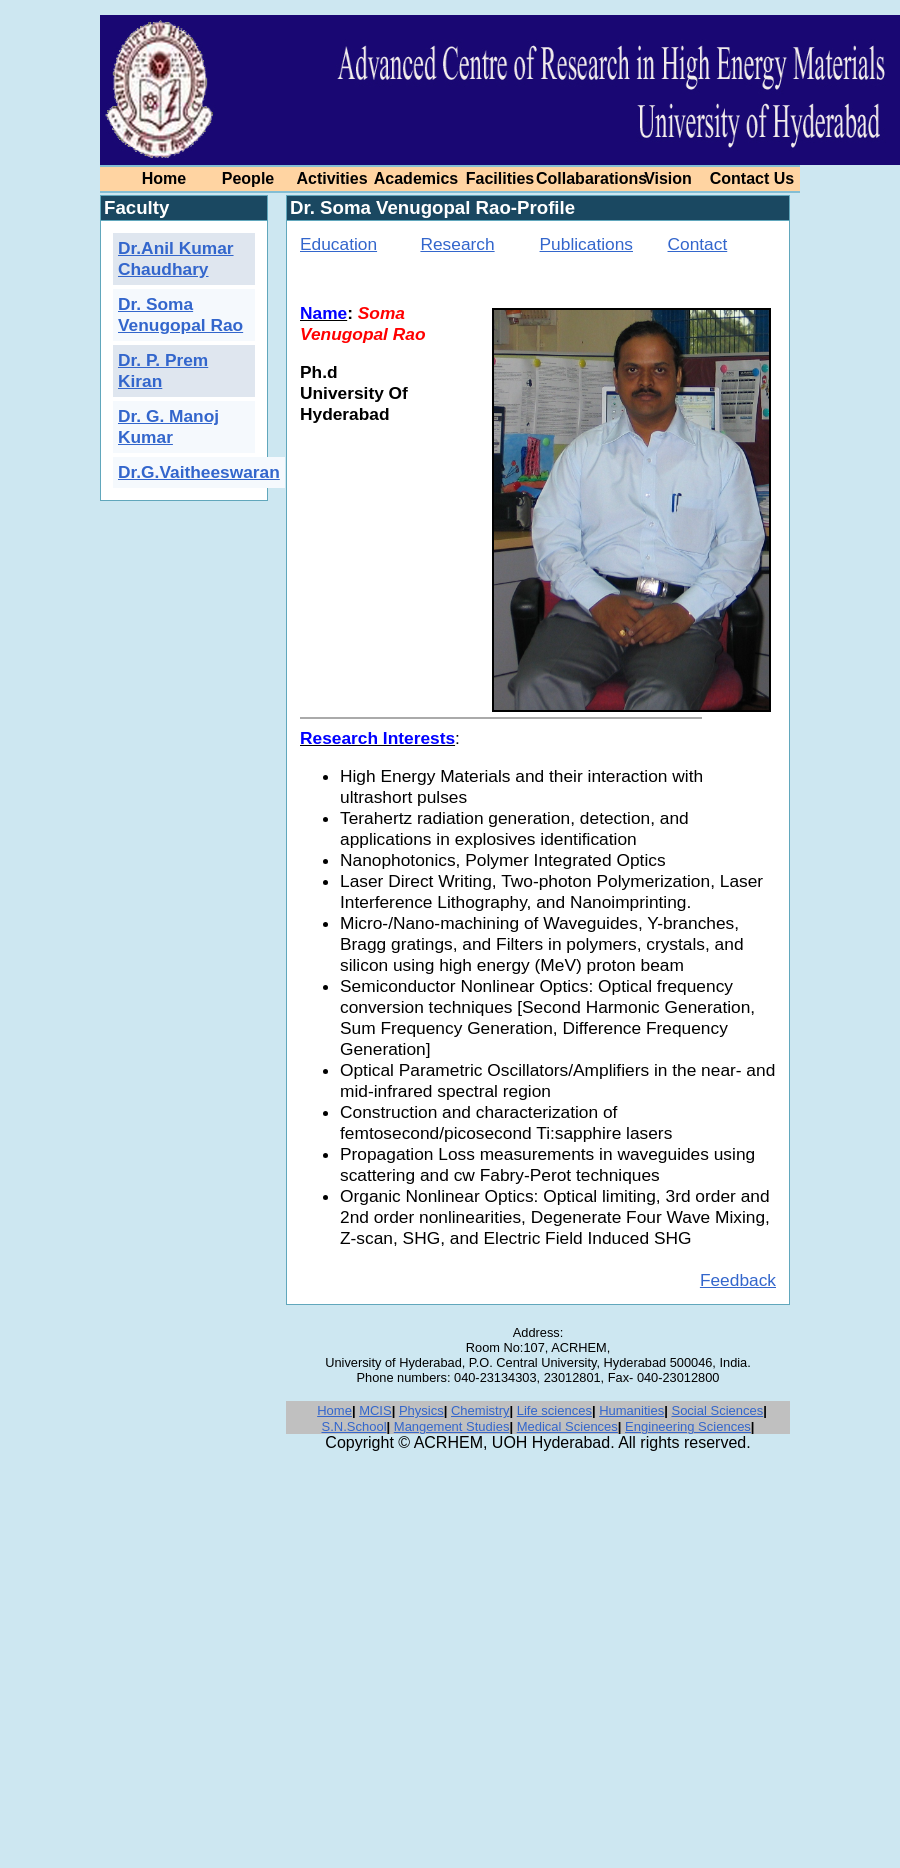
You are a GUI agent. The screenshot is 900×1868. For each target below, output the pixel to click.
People (248, 178)
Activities (331, 178)
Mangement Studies (452, 1426)
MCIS (375, 1410)
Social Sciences (717, 1410)
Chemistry (480, 1410)
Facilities (500, 178)
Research (457, 244)
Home (334, 1410)
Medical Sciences (567, 1426)
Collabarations (591, 178)
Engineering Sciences (688, 1426)
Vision (668, 178)
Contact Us (752, 178)
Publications (586, 244)
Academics (416, 178)
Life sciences (554, 1410)
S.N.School (353, 1426)
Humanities (631, 1410)
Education (338, 244)
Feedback (738, 1280)
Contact (698, 244)
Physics (421, 1410)
